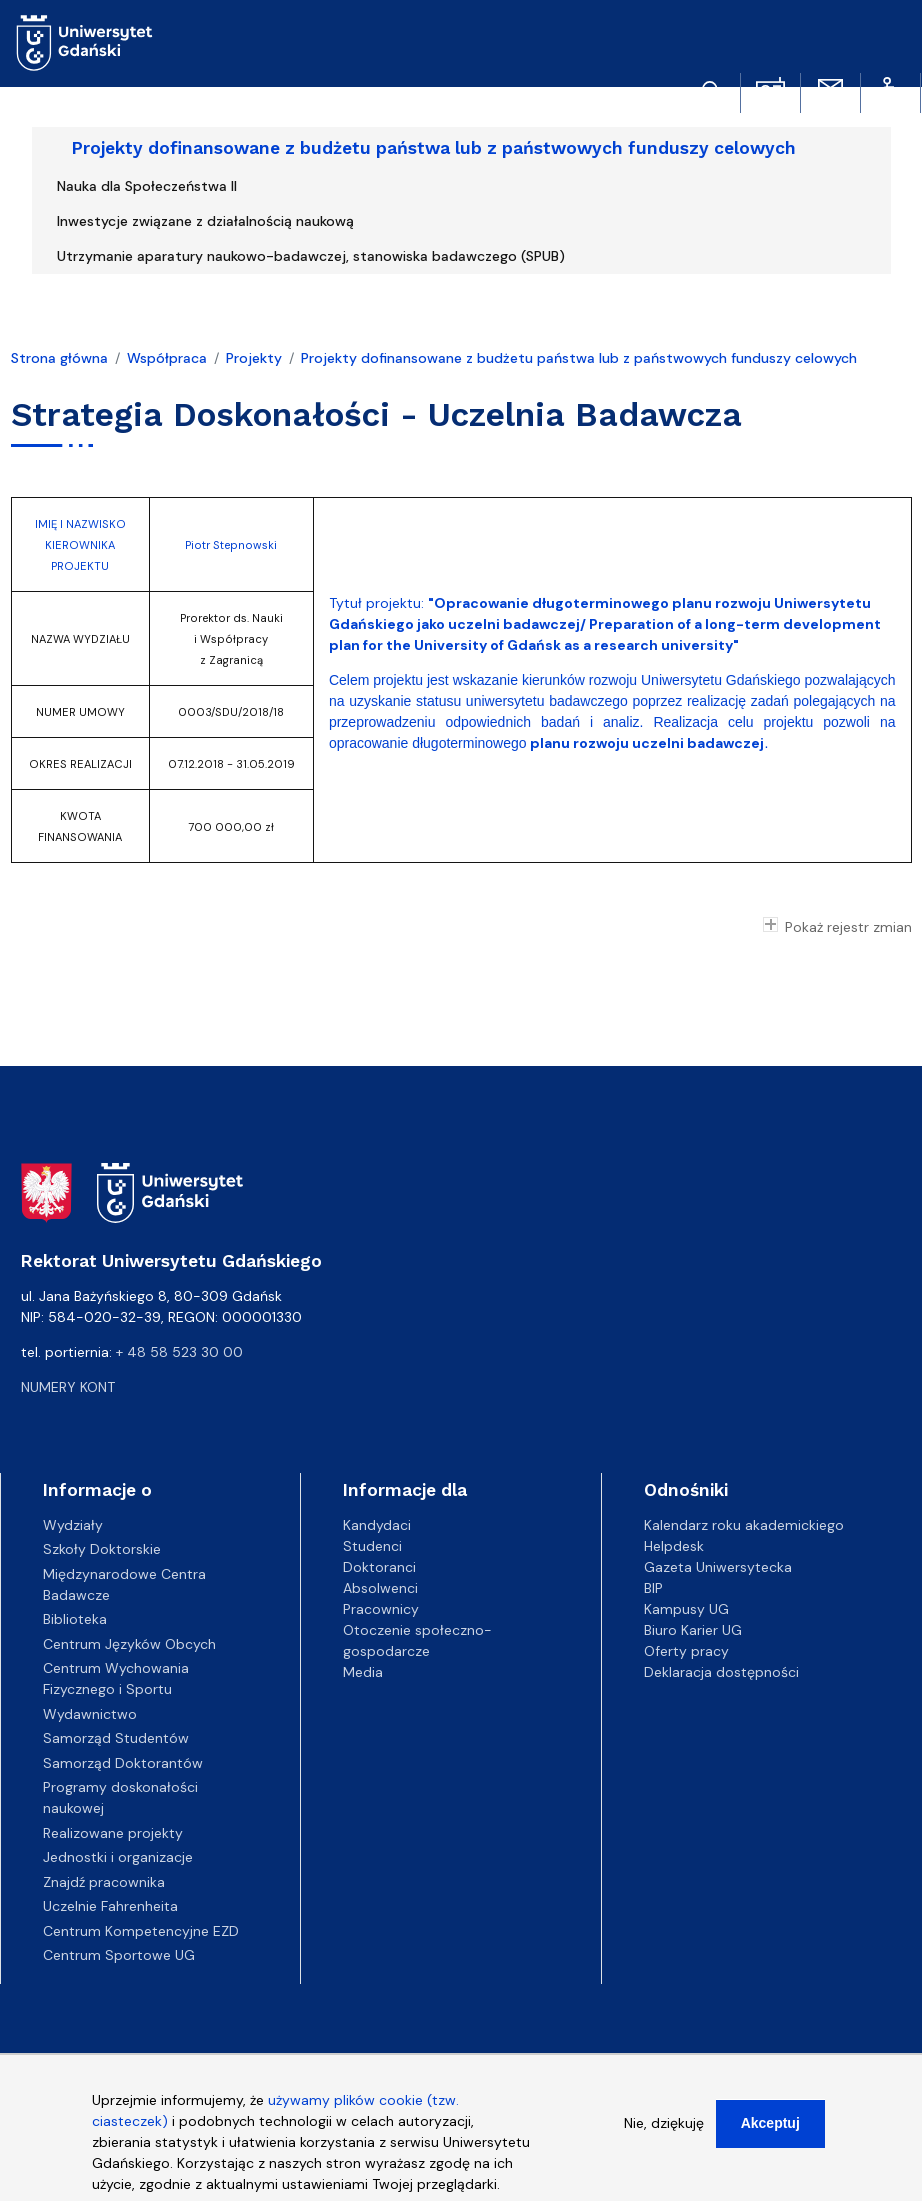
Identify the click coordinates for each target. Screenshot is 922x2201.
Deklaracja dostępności (721, 1672)
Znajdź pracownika (104, 1882)
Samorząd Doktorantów (123, 1763)
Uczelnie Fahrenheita (110, 1906)
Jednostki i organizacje (118, 1857)
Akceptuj (770, 2132)
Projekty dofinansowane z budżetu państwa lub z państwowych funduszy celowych (434, 148)
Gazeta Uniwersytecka (718, 1567)
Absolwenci (380, 1588)
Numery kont (68, 1387)
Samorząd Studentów (116, 1738)
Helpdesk (674, 1546)
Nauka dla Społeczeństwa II (147, 186)
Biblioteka (75, 1619)
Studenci (372, 1546)
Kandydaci (377, 1525)
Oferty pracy (686, 1651)
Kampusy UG (686, 1609)
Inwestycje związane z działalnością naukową (205, 221)
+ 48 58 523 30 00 (179, 1352)
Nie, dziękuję (664, 2132)
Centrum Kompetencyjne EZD (141, 1931)
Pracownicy (381, 1609)
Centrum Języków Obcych (129, 1644)
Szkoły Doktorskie (102, 1549)
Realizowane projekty (113, 1833)
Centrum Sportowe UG (119, 1955)
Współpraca (167, 358)
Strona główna (59, 358)
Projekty (254, 358)
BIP (653, 1588)
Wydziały (73, 1525)
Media (363, 1672)
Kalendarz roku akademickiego (744, 1525)
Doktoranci (379, 1567)
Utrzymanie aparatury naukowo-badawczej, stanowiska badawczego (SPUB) (311, 256)
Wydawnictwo (90, 1714)
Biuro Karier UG (693, 1630)
